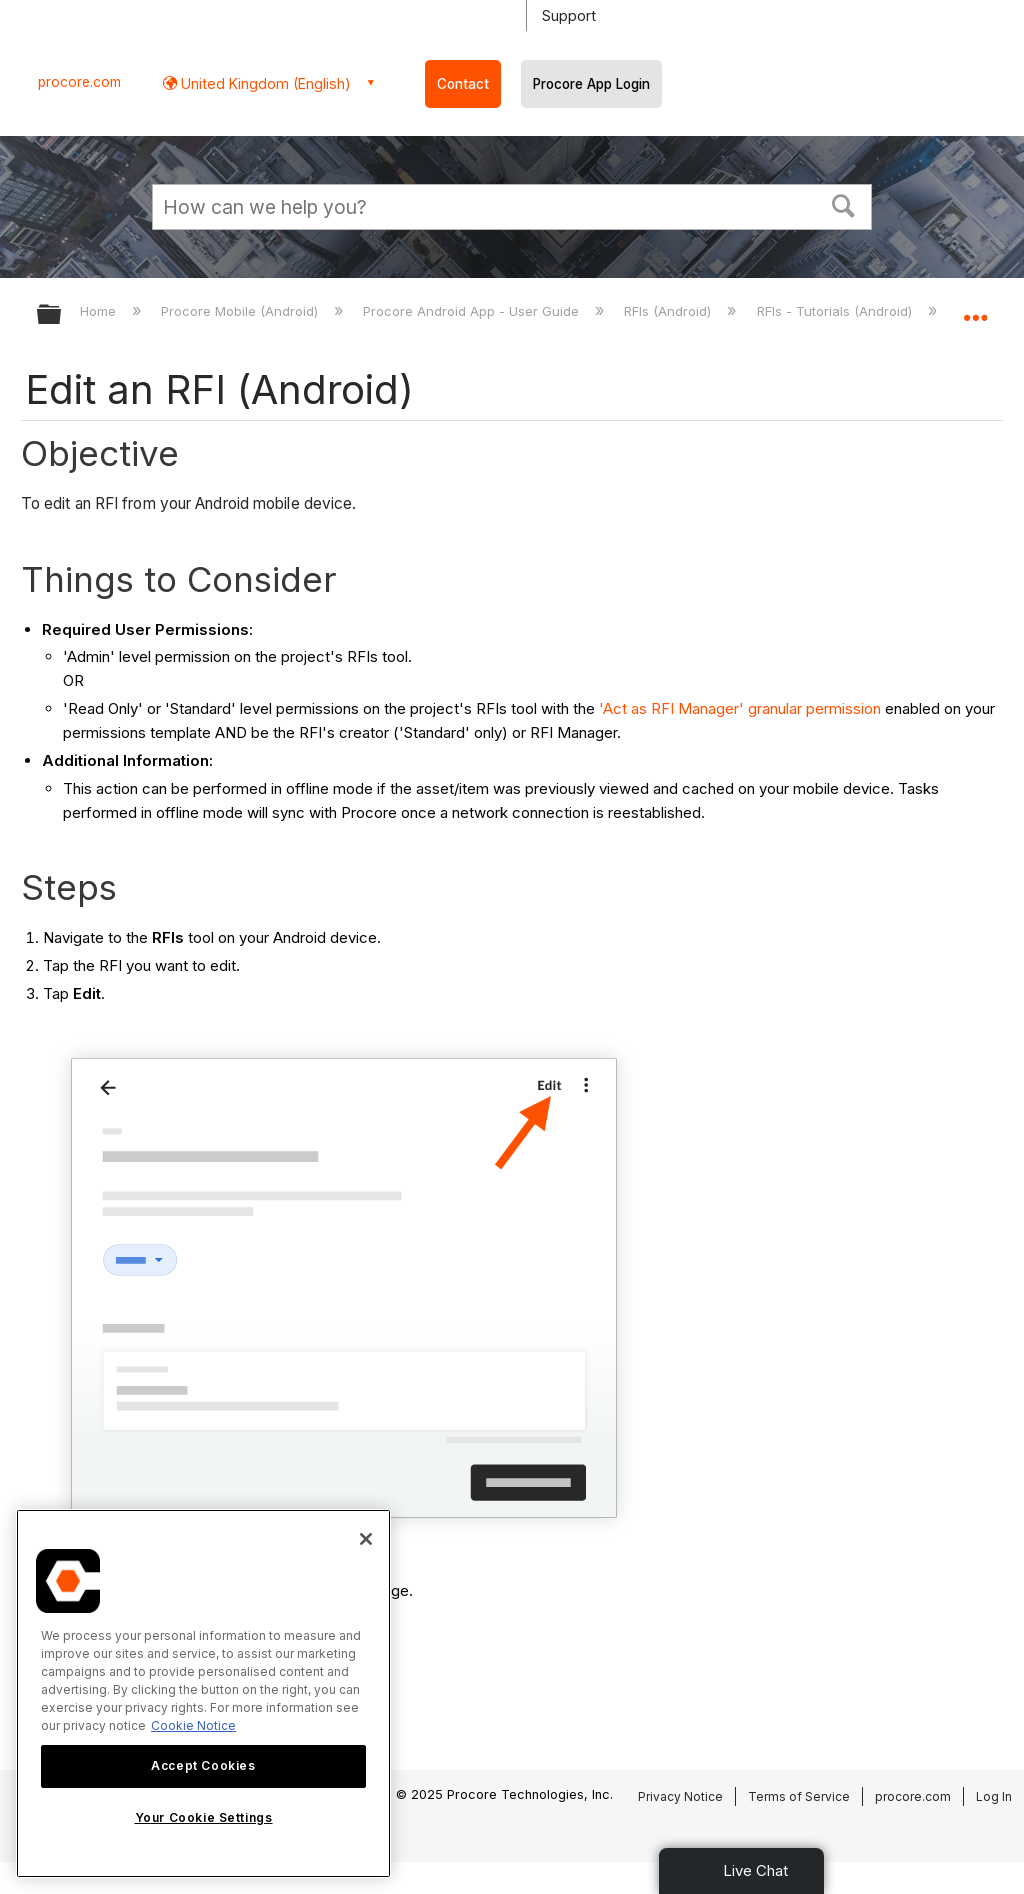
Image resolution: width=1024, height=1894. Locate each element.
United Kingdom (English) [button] (264, 83)
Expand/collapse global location (975, 308)
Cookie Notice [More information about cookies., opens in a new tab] (193, 1725)
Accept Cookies (203, 1765)
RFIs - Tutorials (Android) (836, 311)
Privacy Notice (680, 1796)
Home (100, 311)
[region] (203, 1693)
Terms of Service (799, 1796)
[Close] (366, 1539)
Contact (463, 84)
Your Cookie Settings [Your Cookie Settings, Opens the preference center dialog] (204, 1817)
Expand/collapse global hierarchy (62, 315)
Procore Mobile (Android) (241, 311)
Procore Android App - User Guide (473, 311)
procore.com (79, 82)
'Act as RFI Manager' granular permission (740, 708)
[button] (844, 204)
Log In (994, 1796)
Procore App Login (591, 84)
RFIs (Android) (669, 311)
